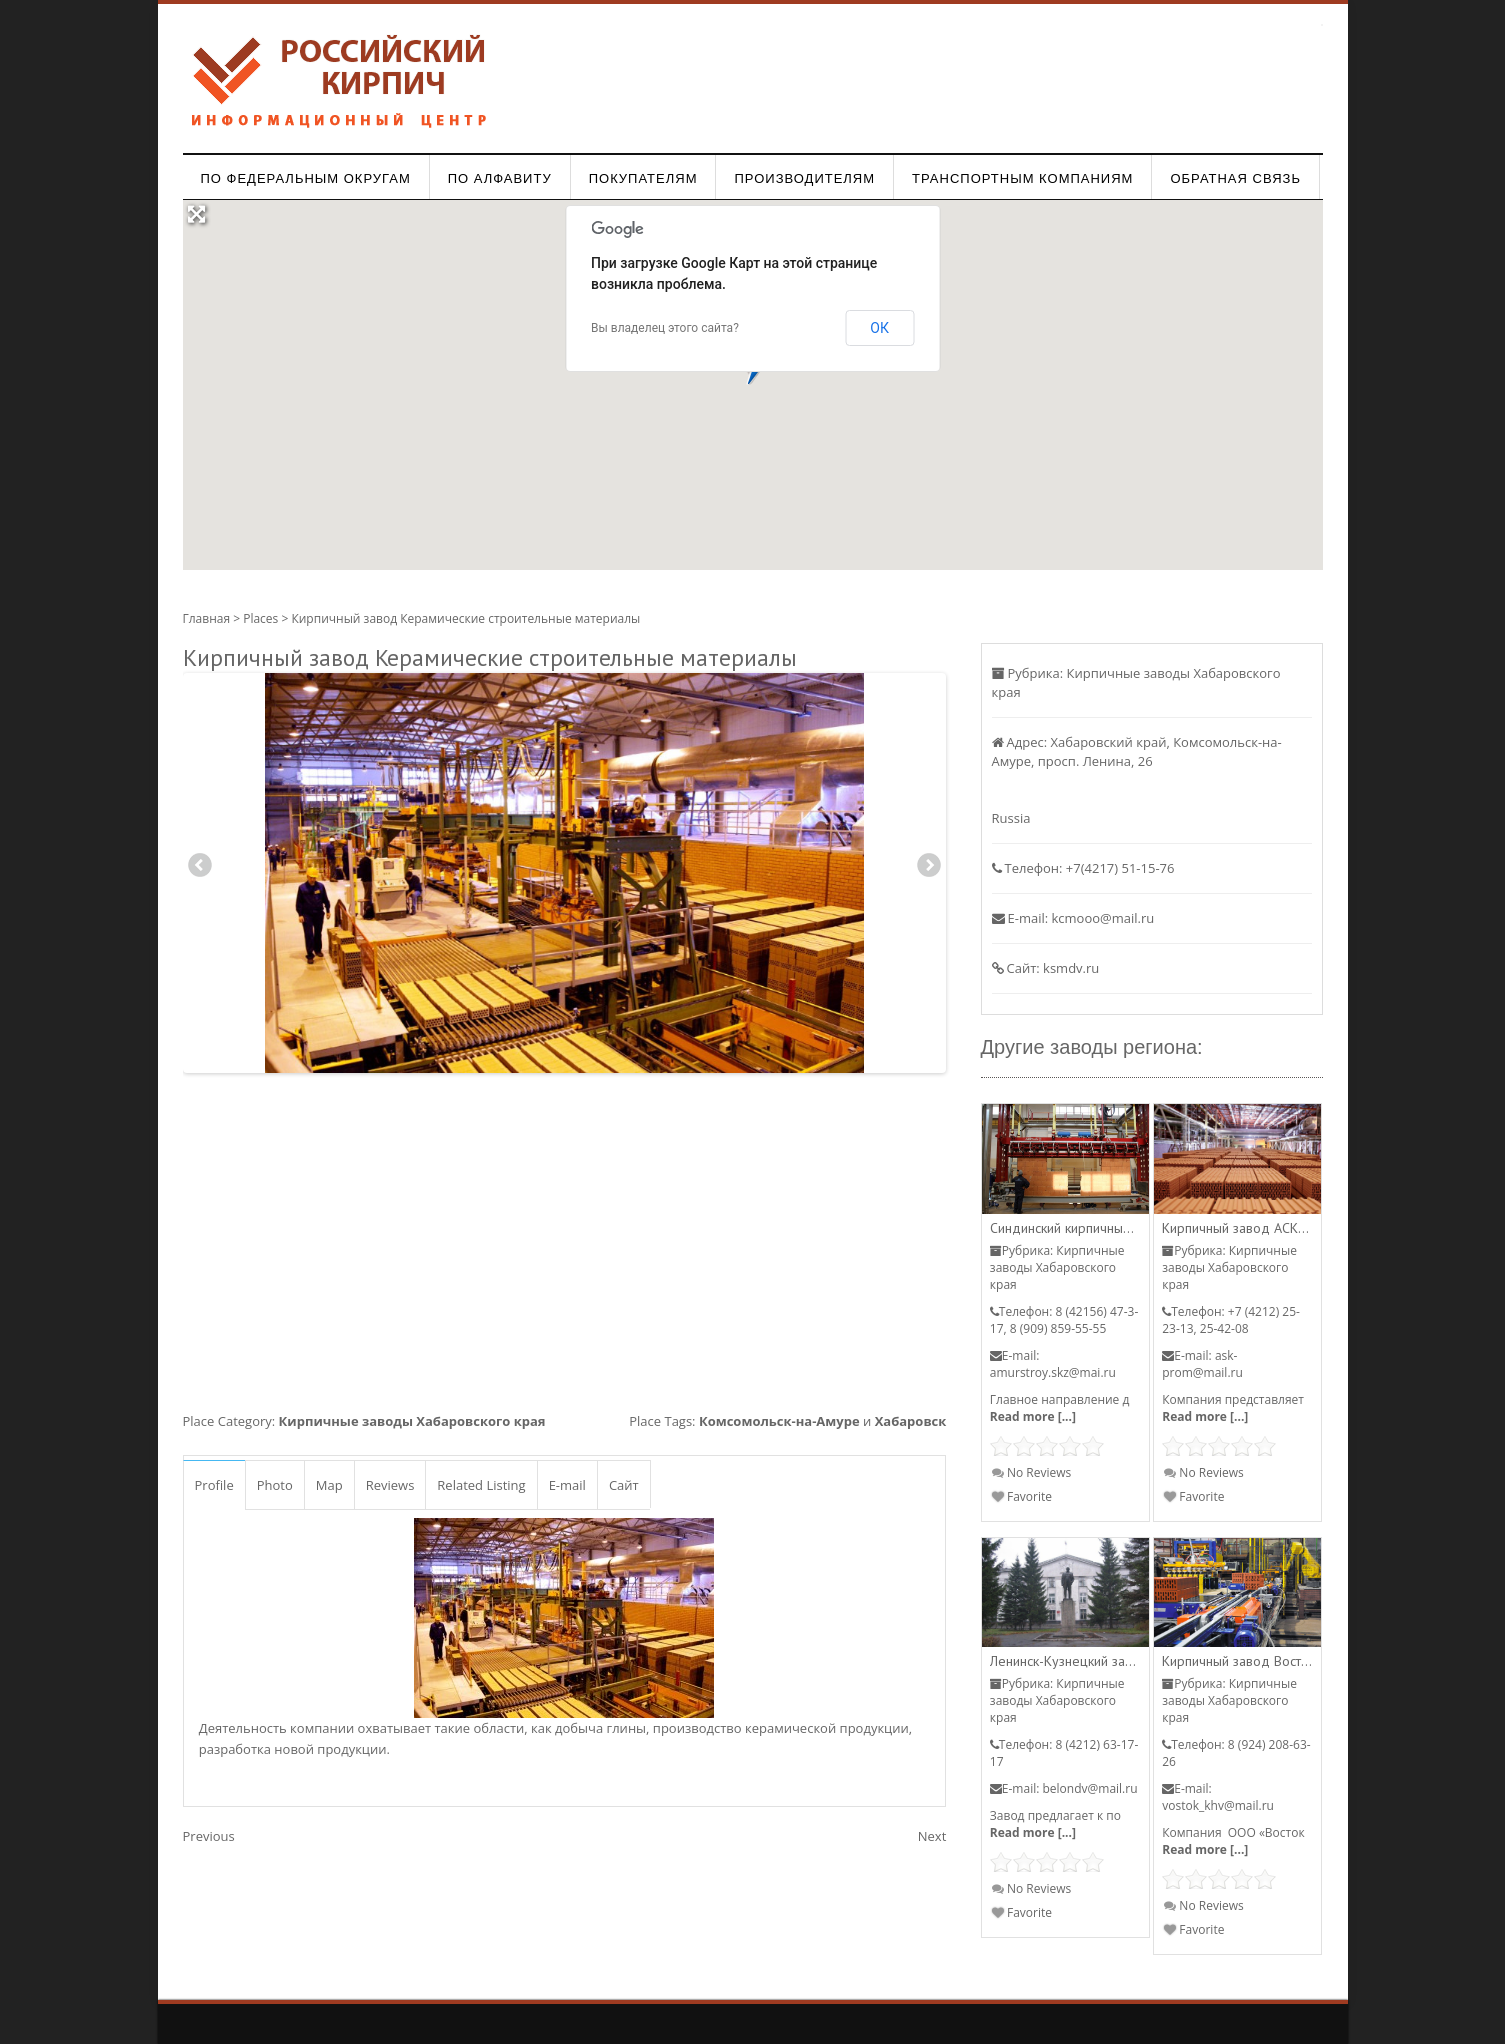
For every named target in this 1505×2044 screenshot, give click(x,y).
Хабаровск (911, 1421)
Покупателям (643, 178)
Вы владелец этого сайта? (665, 328)
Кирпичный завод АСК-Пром (1249, 1228)
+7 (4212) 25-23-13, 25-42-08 (1231, 1320)
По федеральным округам (306, 178)
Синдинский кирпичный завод (1080, 1228)
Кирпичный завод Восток (1238, 1661)
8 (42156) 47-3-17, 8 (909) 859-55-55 (1064, 1320)
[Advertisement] (565, 1238)
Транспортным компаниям (1022, 178)
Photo (275, 1485)
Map (329, 1485)
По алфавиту (500, 178)
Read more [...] (1033, 1416)
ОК (879, 328)
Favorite (1022, 1496)
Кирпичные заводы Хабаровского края (412, 1421)
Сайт (624, 1485)
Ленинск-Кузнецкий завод (1069, 1661)
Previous (200, 868)
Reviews (390, 1485)
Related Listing (481, 1485)
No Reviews (1031, 1472)
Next (928, 868)
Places (260, 618)
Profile (214, 1485)
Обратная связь (1235, 178)
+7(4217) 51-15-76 (1120, 868)
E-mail (567, 1485)
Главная (207, 618)
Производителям (804, 178)
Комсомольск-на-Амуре (779, 1421)
